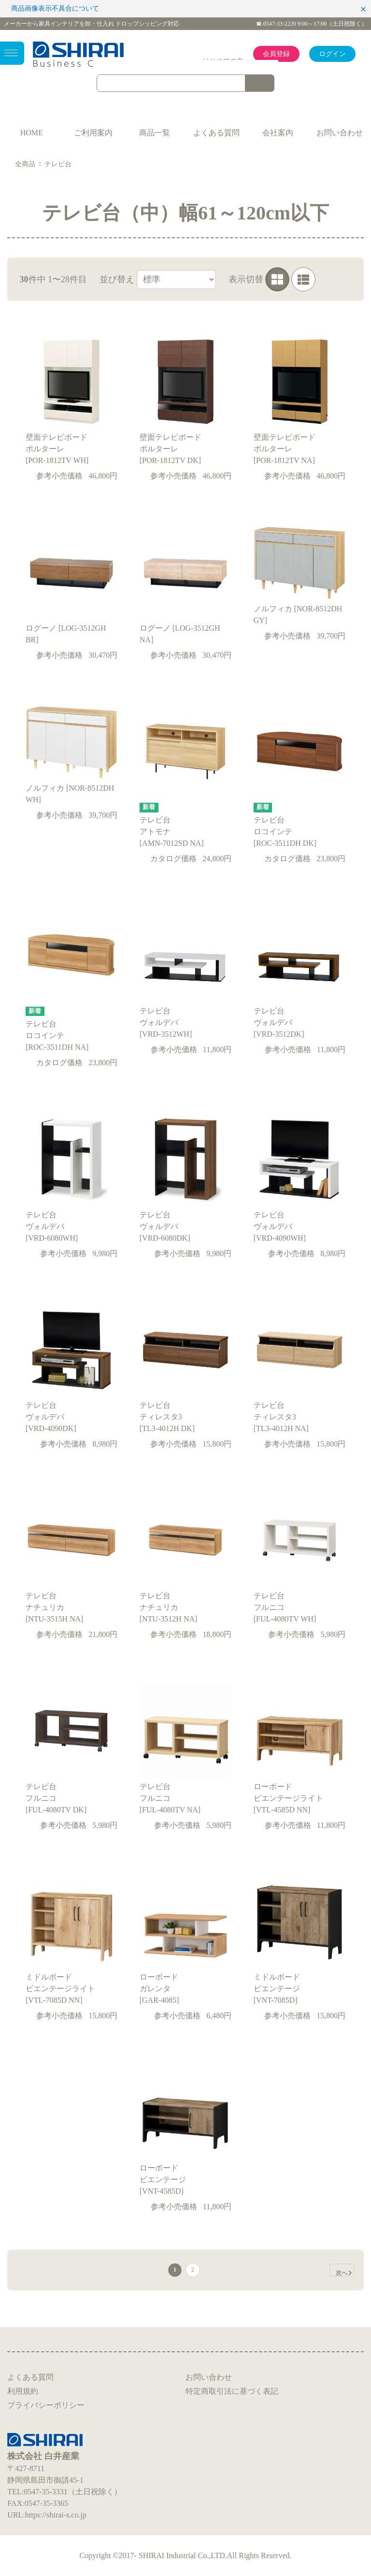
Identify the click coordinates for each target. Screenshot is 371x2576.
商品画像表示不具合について (55, 8)
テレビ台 (57, 164)
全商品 (25, 164)
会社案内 (277, 133)
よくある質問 (216, 133)
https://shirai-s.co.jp (55, 2515)
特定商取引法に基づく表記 (232, 2391)
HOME (31, 133)
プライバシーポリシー (46, 2405)
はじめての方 (223, 61)
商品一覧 (154, 133)
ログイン (332, 54)
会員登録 (276, 54)
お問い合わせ (339, 133)
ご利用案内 (93, 133)
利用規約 (22, 2391)
